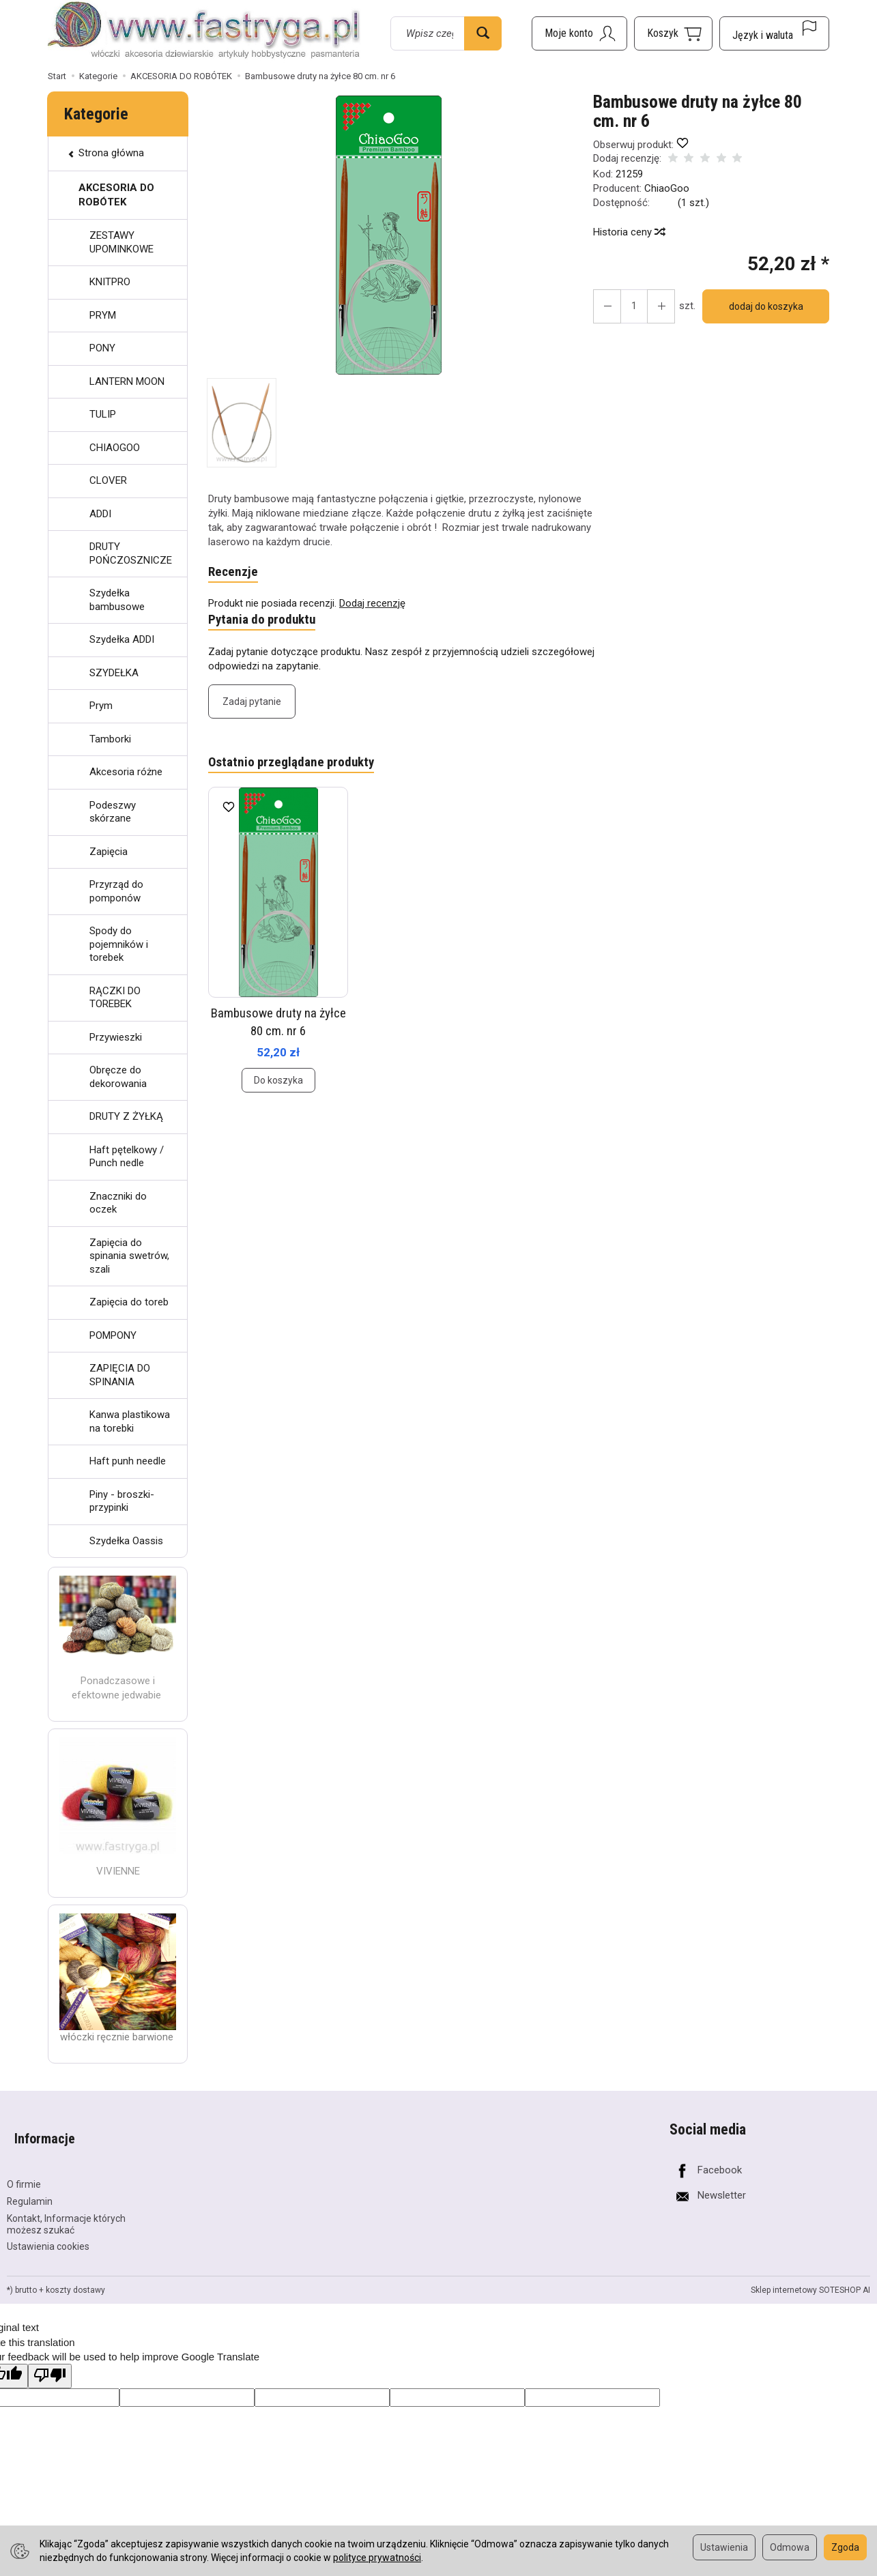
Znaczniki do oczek (118, 1203)
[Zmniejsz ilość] (653, 306)
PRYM (102, 315)
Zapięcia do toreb (129, 1302)
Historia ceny (628, 232)
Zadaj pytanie (251, 705)
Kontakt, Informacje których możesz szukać (66, 2206)
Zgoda (845, 2547)
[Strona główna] (204, 31)
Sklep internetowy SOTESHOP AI (810, 2272)
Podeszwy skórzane (112, 812)
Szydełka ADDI (121, 639)
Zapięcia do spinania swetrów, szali (129, 1255)
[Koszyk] (673, 33)
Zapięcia (108, 851)
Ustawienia (724, 2547)
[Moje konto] (579, 33)
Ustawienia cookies (48, 2228)
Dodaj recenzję (372, 605)
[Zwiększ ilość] (604, 306)
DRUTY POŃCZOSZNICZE (130, 553)
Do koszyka (278, 1086)
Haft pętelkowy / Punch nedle (126, 1157)
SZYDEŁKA (114, 673)
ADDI (100, 514)
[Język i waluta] (774, 33)
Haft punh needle (127, 1461)
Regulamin (30, 2183)
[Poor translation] (50, 2358)
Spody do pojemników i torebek (118, 944)
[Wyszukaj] (483, 33)
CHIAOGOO (114, 448)
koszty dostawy (75, 2272)
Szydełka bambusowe (117, 600)
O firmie (24, 2166)
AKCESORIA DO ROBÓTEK (116, 195)
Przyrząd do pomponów (116, 891)
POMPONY (112, 1335)
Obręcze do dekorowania (118, 1077)
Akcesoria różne (125, 772)
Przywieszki (115, 1037)
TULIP (102, 414)
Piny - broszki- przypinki (121, 1501)
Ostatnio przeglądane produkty (298, 767)
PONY (102, 348)
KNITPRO (109, 282)
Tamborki (110, 739)
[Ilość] (629, 306)
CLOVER (108, 480)
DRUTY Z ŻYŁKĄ (126, 1116)
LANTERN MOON (126, 381)
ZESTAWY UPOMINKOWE (121, 242)
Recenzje (234, 573)
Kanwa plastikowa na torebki (129, 1421)
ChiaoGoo (666, 188)
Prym (101, 705)
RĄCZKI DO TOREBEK (115, 998)
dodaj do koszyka (761, 306)
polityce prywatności (377, 2557)
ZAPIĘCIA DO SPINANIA (119, 1375)
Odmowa (789, 2547)
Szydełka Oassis (126, 1541)
